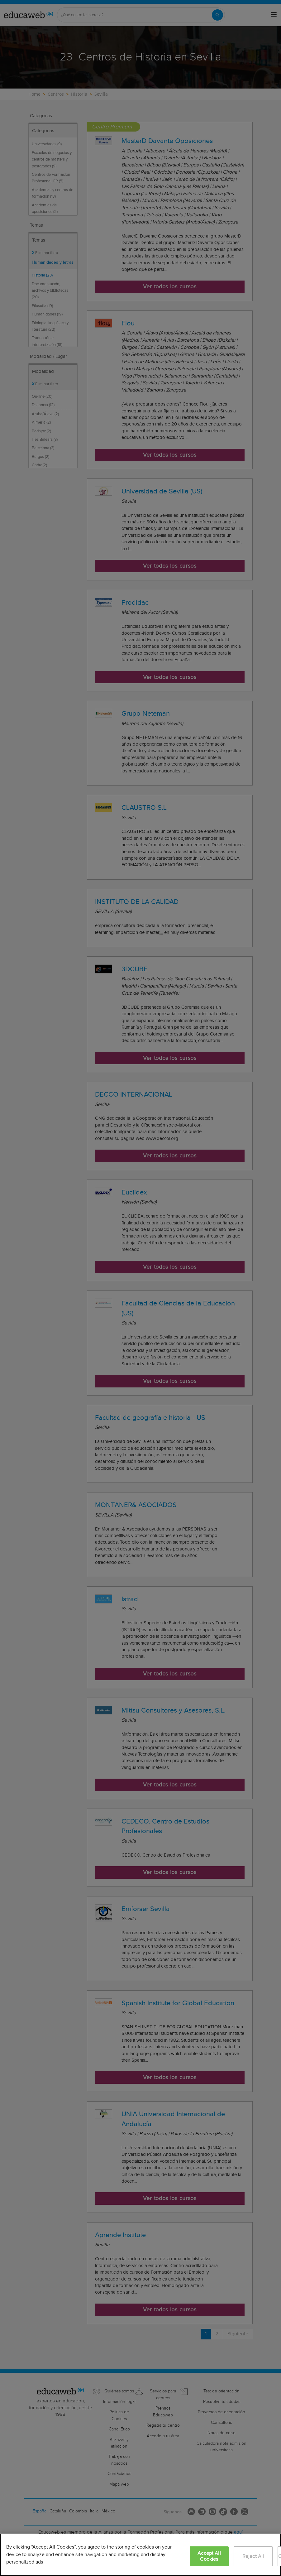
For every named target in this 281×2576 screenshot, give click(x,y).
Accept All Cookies (209, 2556)
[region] (140, 2555)
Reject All (253, 2556)
